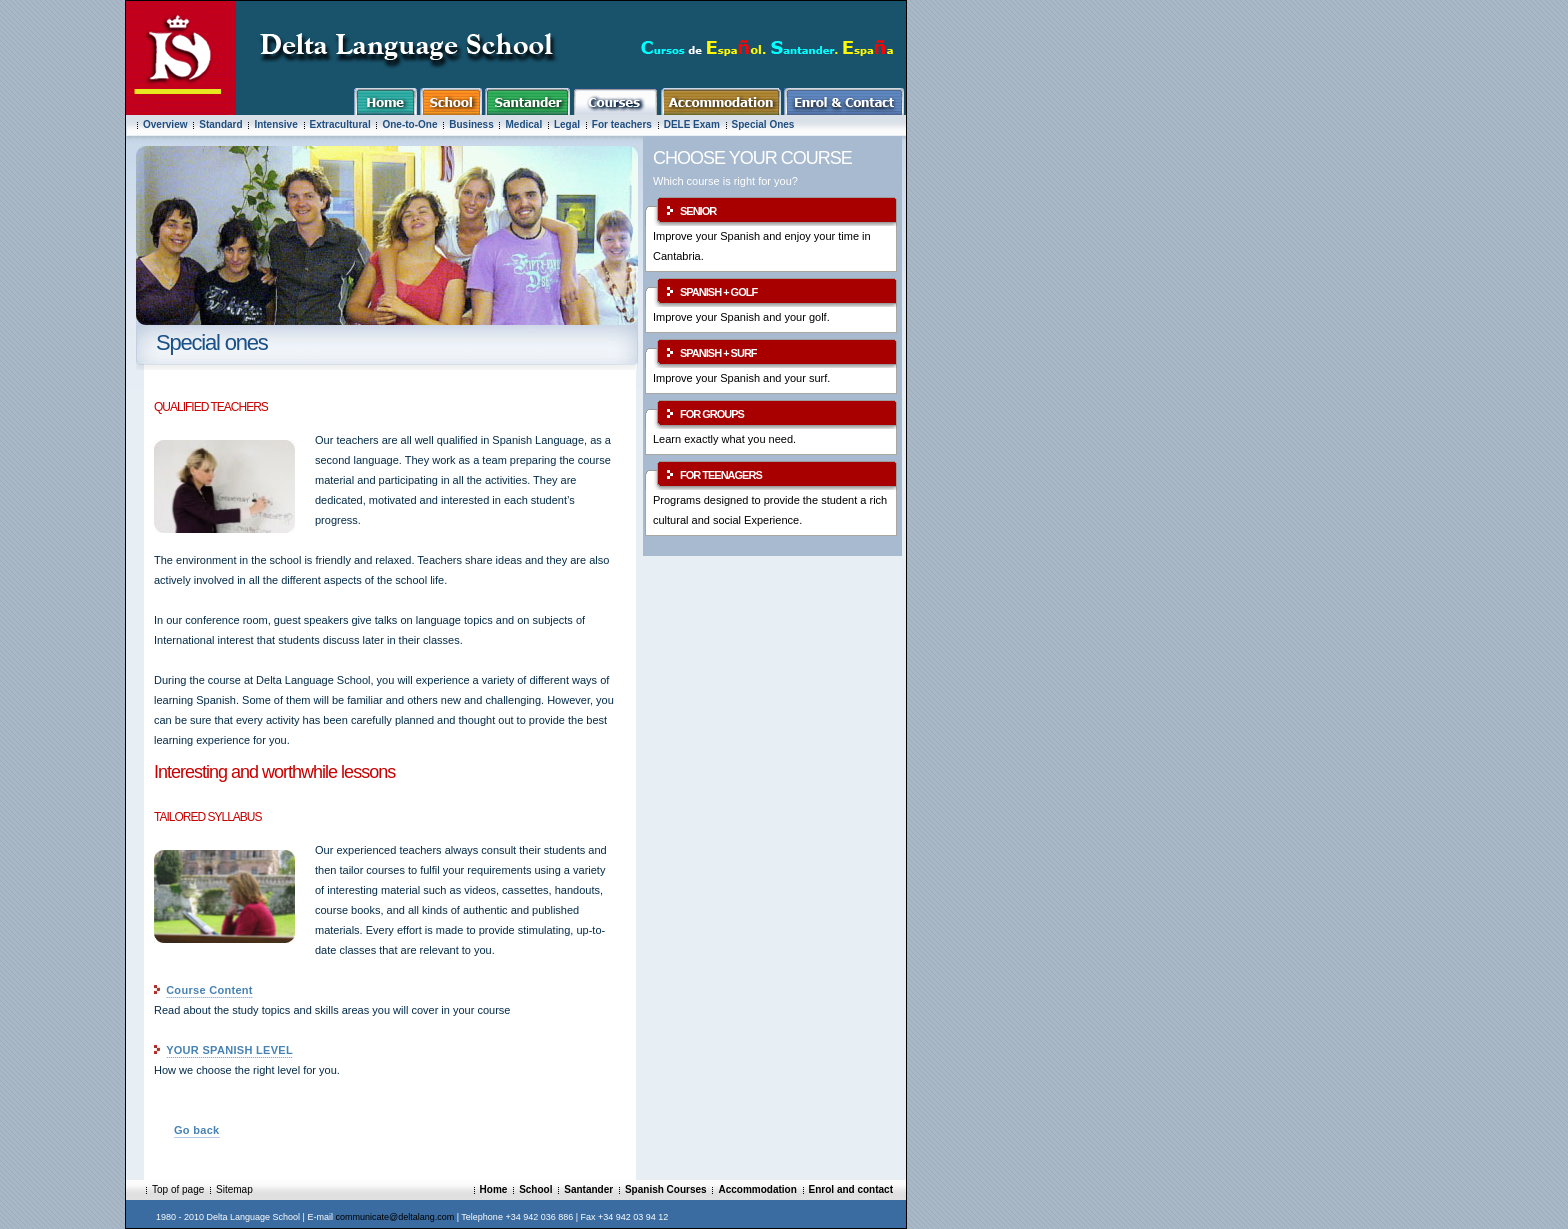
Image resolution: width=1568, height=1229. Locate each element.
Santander (588, 1189)
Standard (220, 124)
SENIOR (698, 211)
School (535, 1189)
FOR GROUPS (712, 414)
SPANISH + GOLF (718, 292)
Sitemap (234, 1189)
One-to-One (409, 124)
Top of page (178, 1189)
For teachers (622, 124)
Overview (165, 124)
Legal (567, 124)
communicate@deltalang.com (394, 1217)
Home (494, 1189)
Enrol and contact (851, 1189)
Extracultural (340, 124)
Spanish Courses (666, 1189)
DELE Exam (692, 124)
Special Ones (763, 124)
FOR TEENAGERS (721, 475)
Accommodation (757, 1189)
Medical (523, 124)
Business (472, 124)
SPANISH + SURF (718, 353)
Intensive (275, 124)
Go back (197, 1130)
